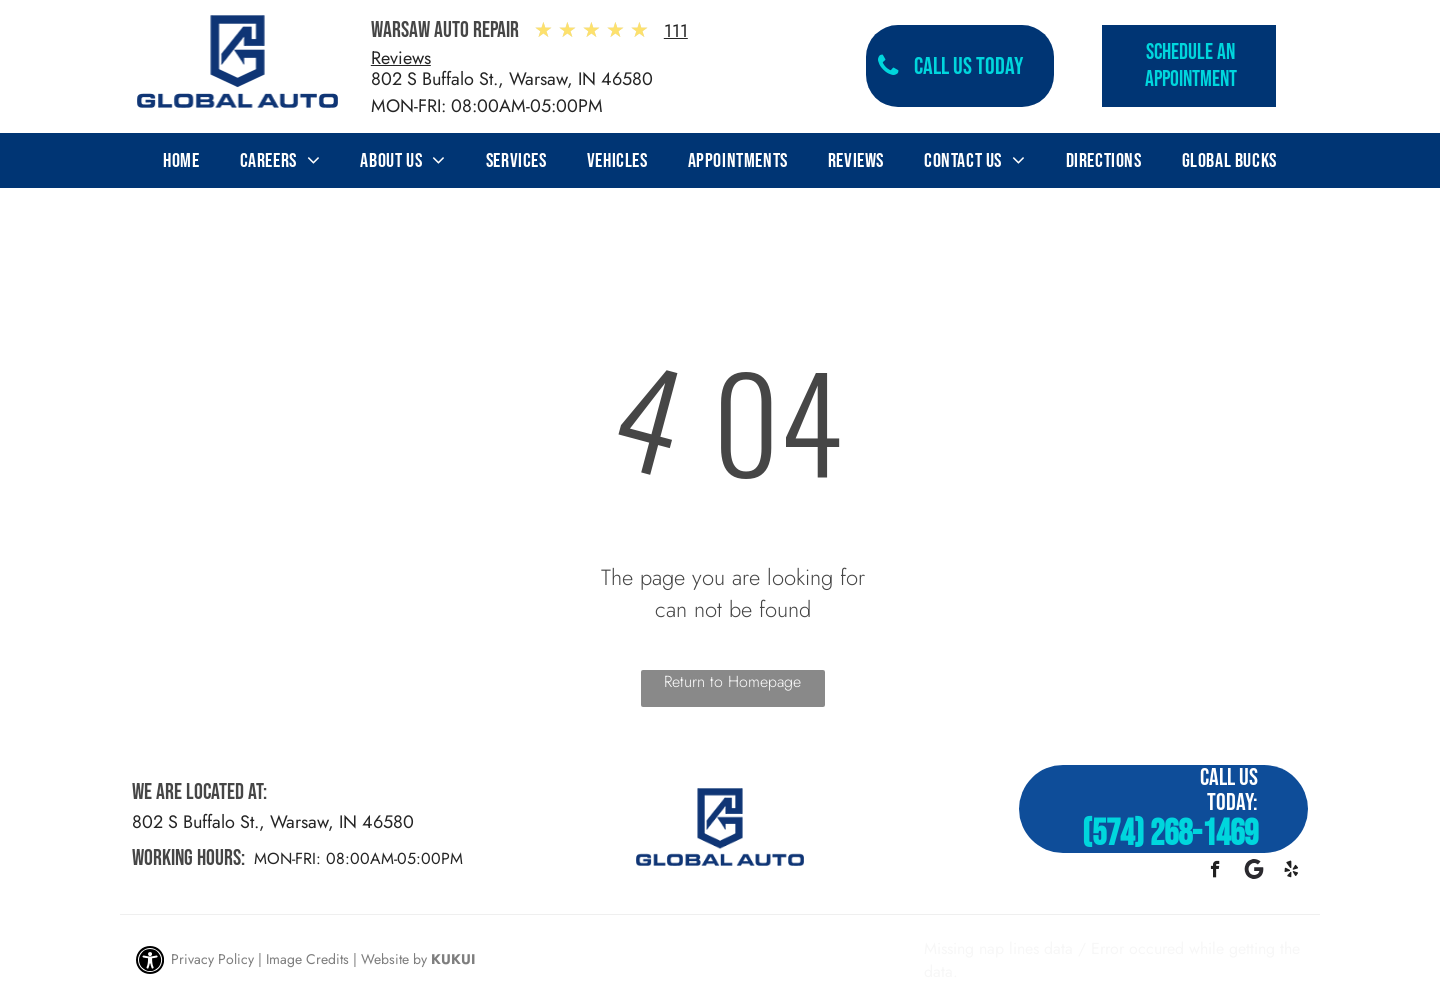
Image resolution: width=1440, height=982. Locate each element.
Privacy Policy (212, 959)
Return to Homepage (732, 681)
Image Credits (307, 959)
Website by (394, 959)
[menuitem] (181, 161)
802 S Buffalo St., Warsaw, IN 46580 (512, 79)
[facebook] (1215, 872)
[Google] (1253, 872)
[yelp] (1291, 872)
